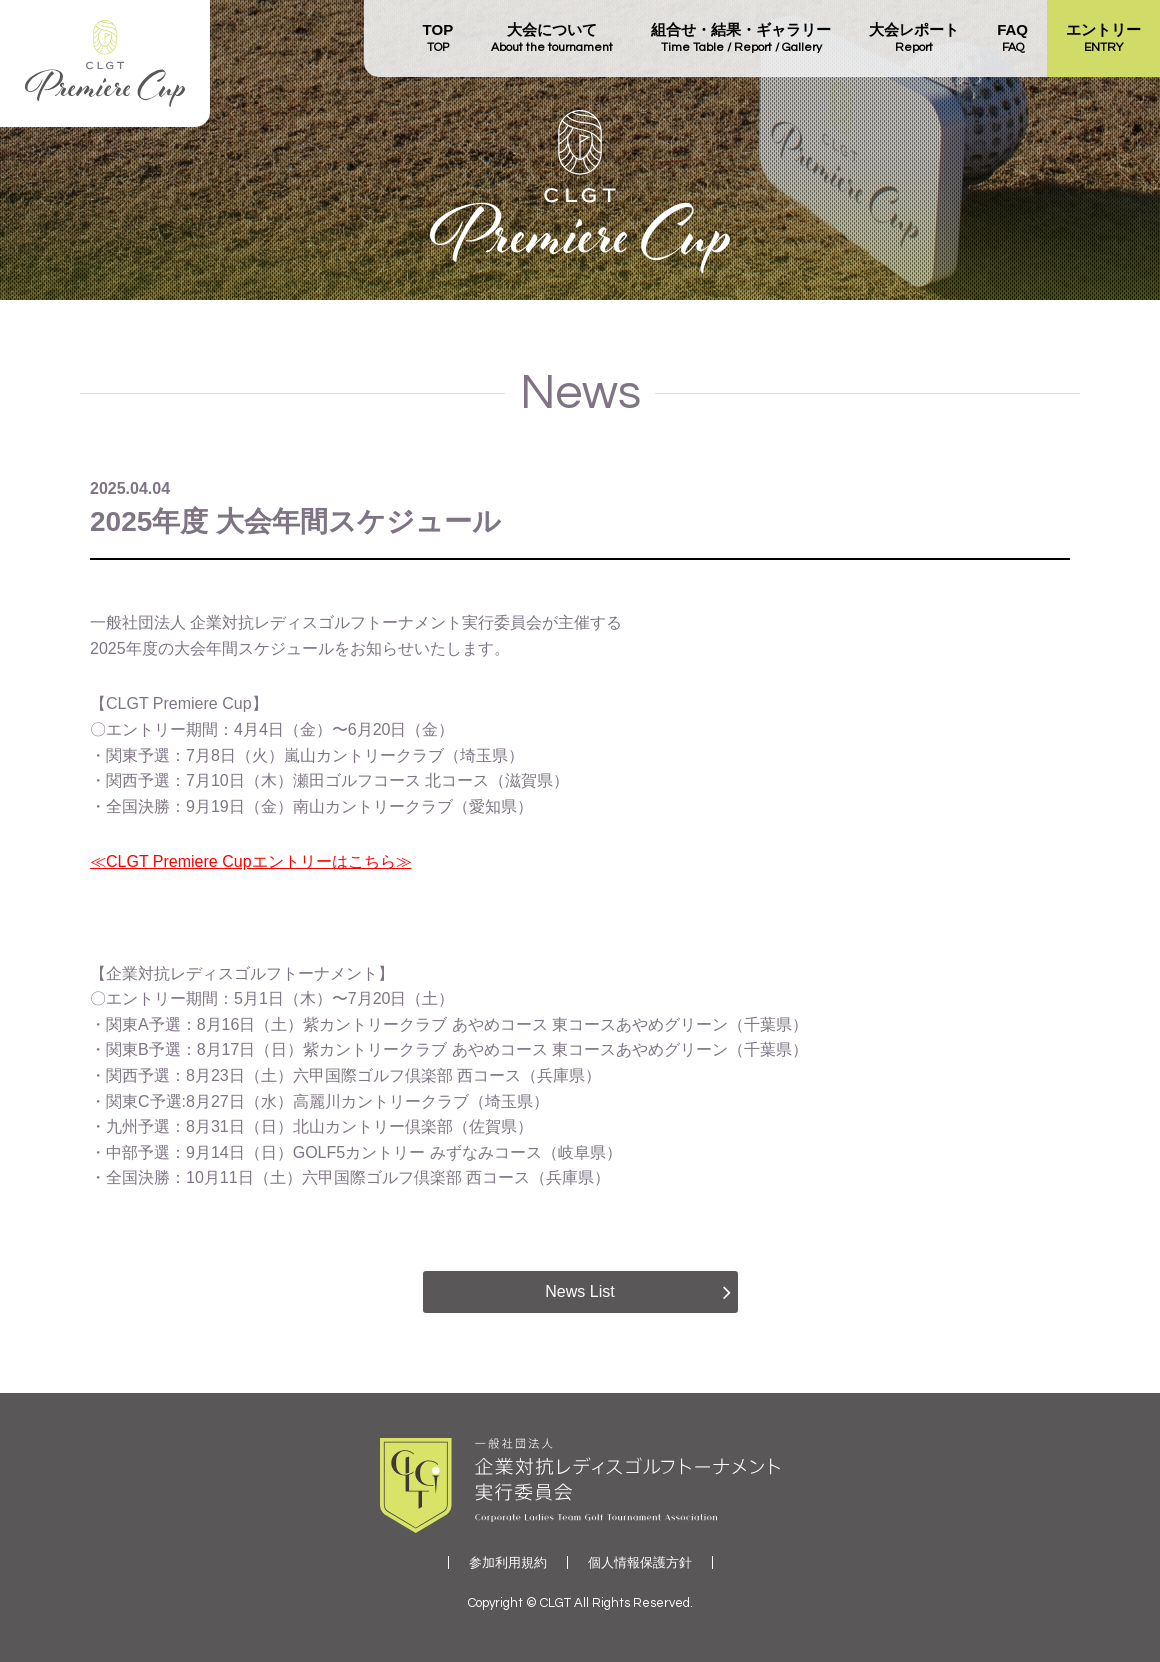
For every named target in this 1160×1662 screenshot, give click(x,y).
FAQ (1012, 39)
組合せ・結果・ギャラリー (741, 39)
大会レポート (914, 39)
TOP (438, 39)
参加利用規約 (508, 1562)
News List (579, 1291)
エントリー (1103, 39)
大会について (552, 39)
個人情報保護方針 (640, 1562)
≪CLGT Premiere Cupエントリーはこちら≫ (251, 861)
